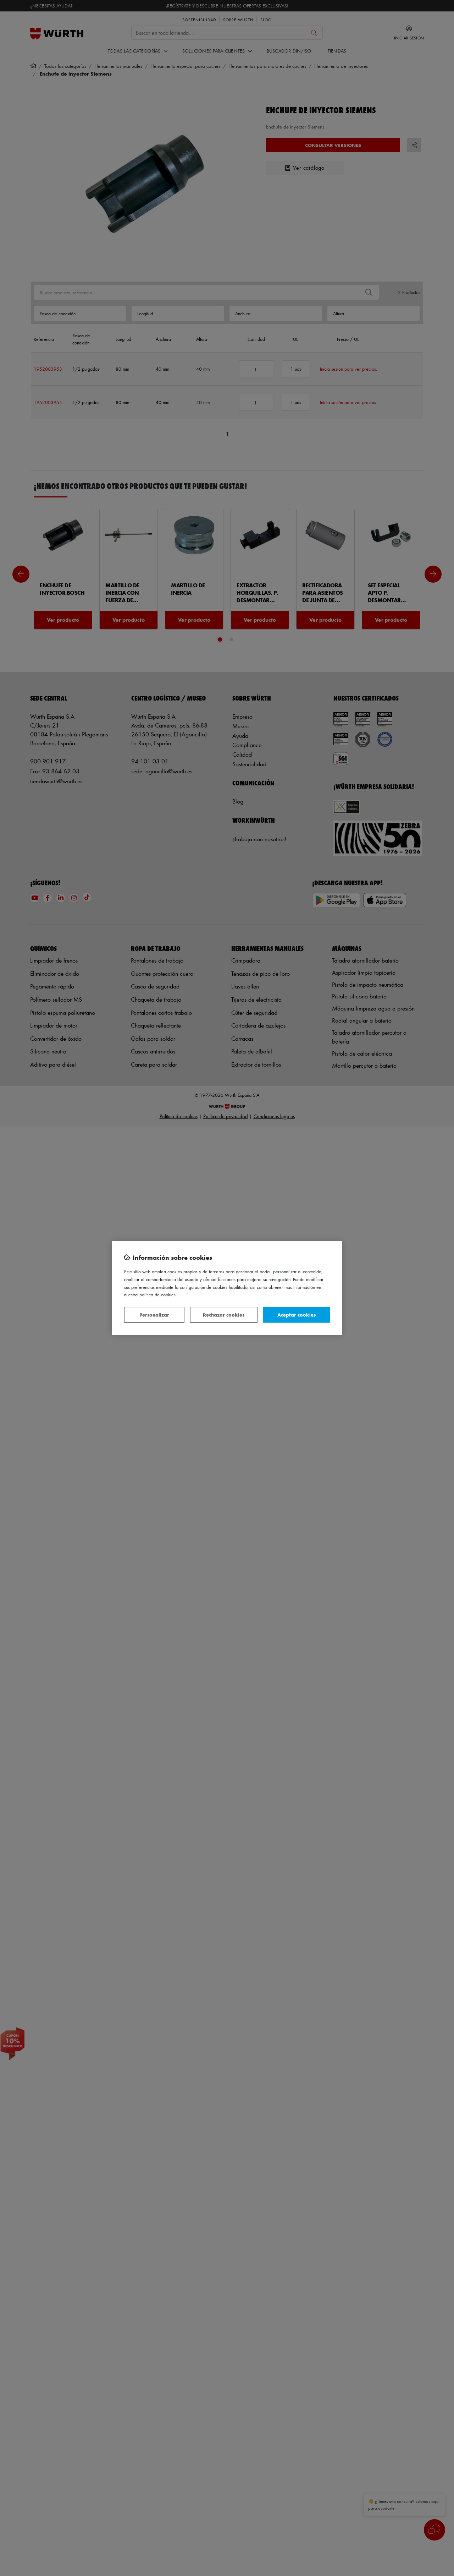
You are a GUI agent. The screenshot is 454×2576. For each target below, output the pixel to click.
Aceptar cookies (296, 1315)
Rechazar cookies (223, 1315)
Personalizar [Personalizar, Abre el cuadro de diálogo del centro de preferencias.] (154, 1315)
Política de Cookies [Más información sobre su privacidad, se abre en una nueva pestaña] (157, 1294)
